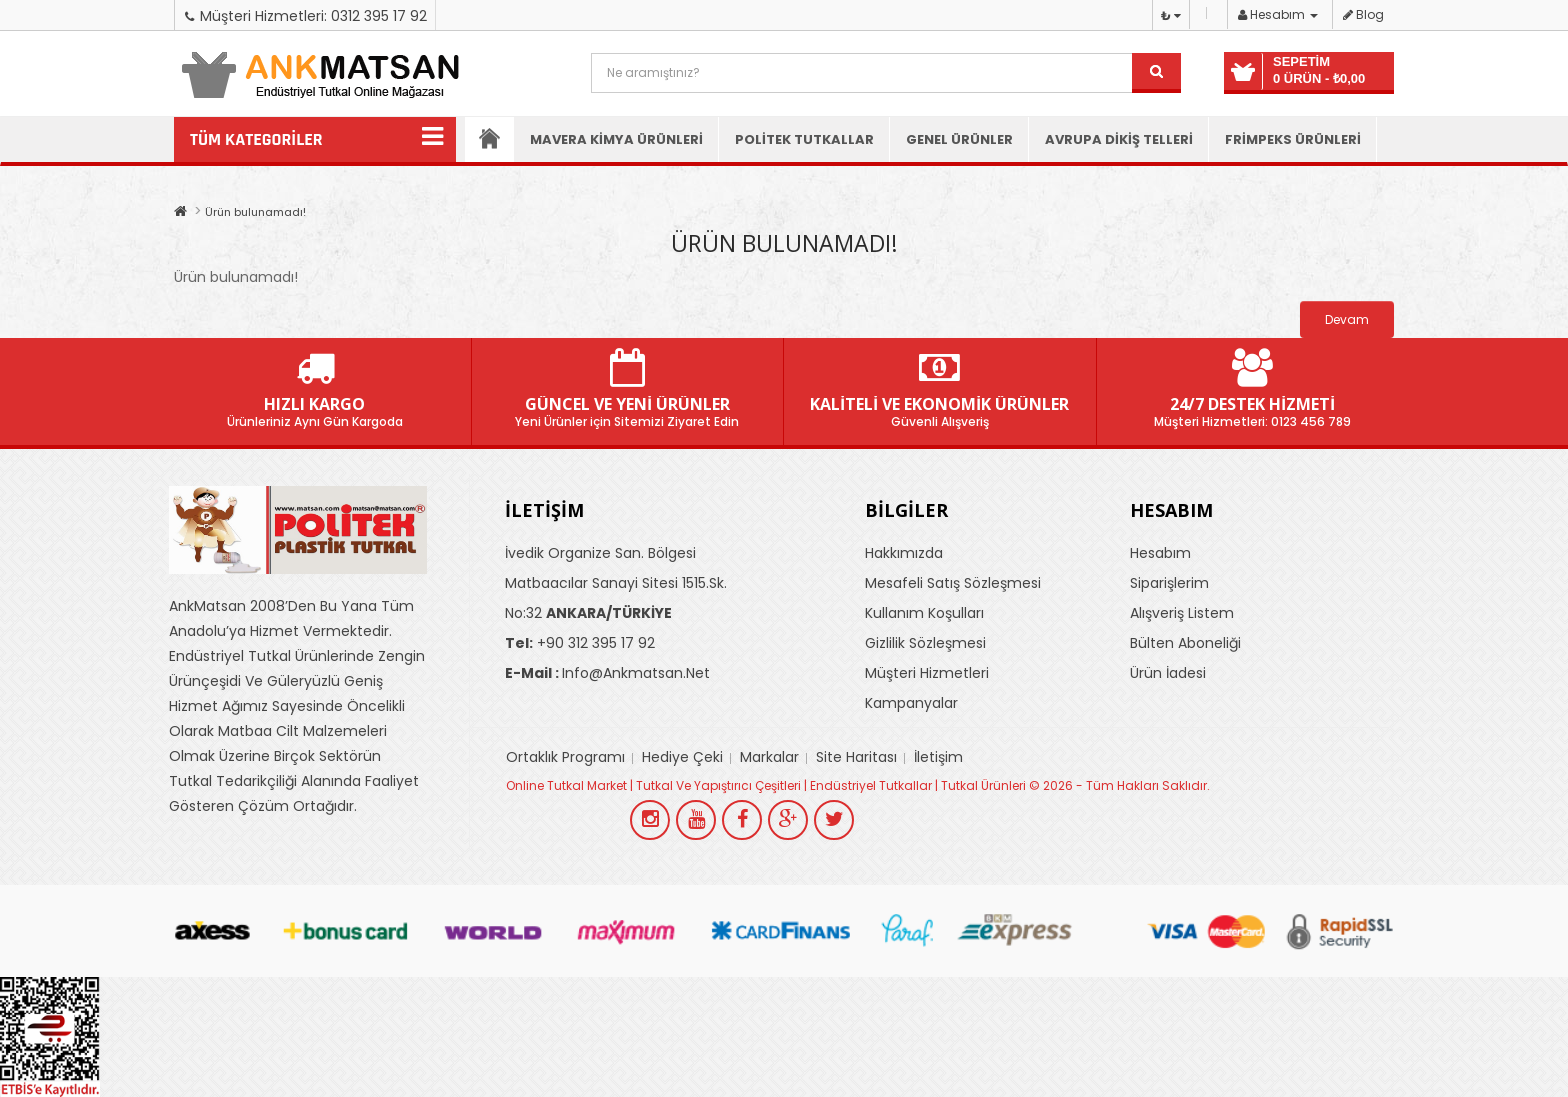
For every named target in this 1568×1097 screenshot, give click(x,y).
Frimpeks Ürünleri (1293, 139)
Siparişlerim (1169, 584)
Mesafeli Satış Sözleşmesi (953, 584)
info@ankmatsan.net (607, 674)
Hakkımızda (904, 554)
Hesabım (1160, 554)
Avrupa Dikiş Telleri (1119, 139)
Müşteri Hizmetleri (927, 674)
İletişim (938, 758)
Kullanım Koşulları (924, 614)
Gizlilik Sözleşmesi (925, 644)
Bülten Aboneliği (1185, 644)
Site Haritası (856, 758)
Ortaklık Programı (565, 758)
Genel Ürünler (959, 139)
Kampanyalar (911, 704)
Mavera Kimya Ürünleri (616, 139)
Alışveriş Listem (1182, 614)
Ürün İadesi (1168, 674)
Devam (1347, 319)
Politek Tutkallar (804, 139)
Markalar (769, 758)
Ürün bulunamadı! (255, 212)
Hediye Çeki (682, 758)
